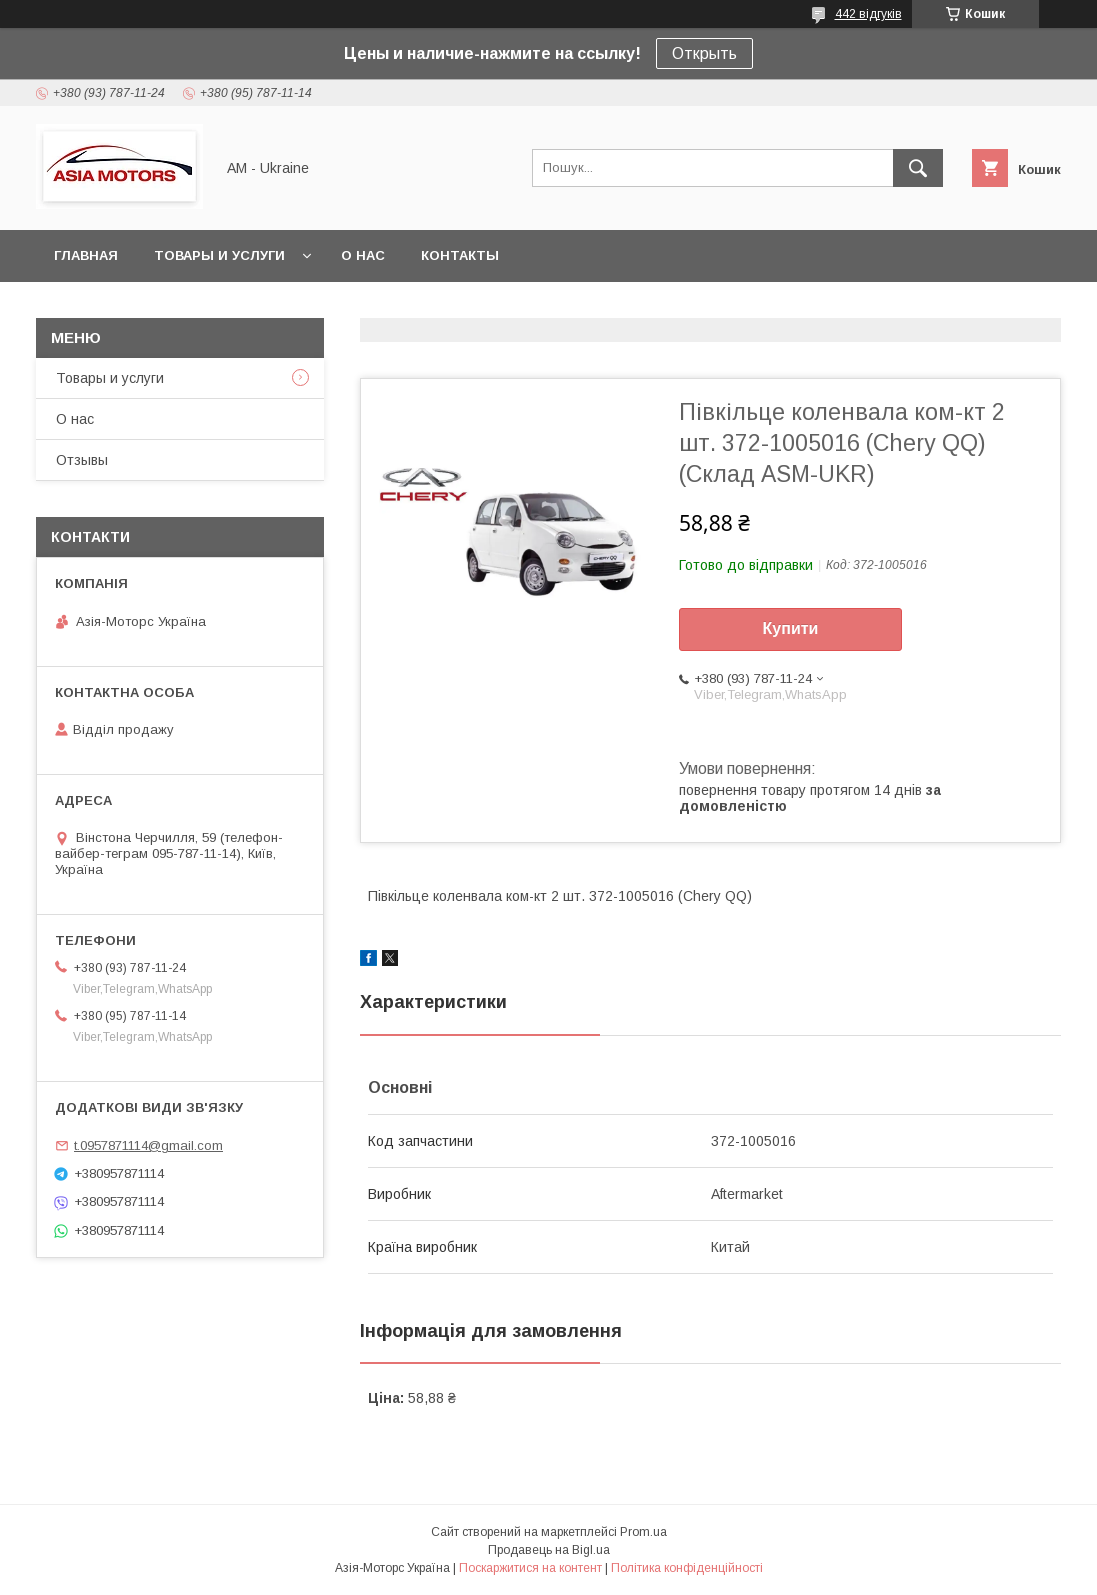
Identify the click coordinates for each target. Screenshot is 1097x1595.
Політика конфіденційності (687, 1568)
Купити (791, 628)
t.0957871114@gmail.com (148, 1145)
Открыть (704, 53)
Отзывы (82, 460)
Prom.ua (643, 1532)
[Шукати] (918, 168)
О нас (363, 255)
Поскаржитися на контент (530, 1568)
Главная (86, 255)
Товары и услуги (219, 255)
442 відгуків (868, 14)
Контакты (460, 255)
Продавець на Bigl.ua (549, 1550)
